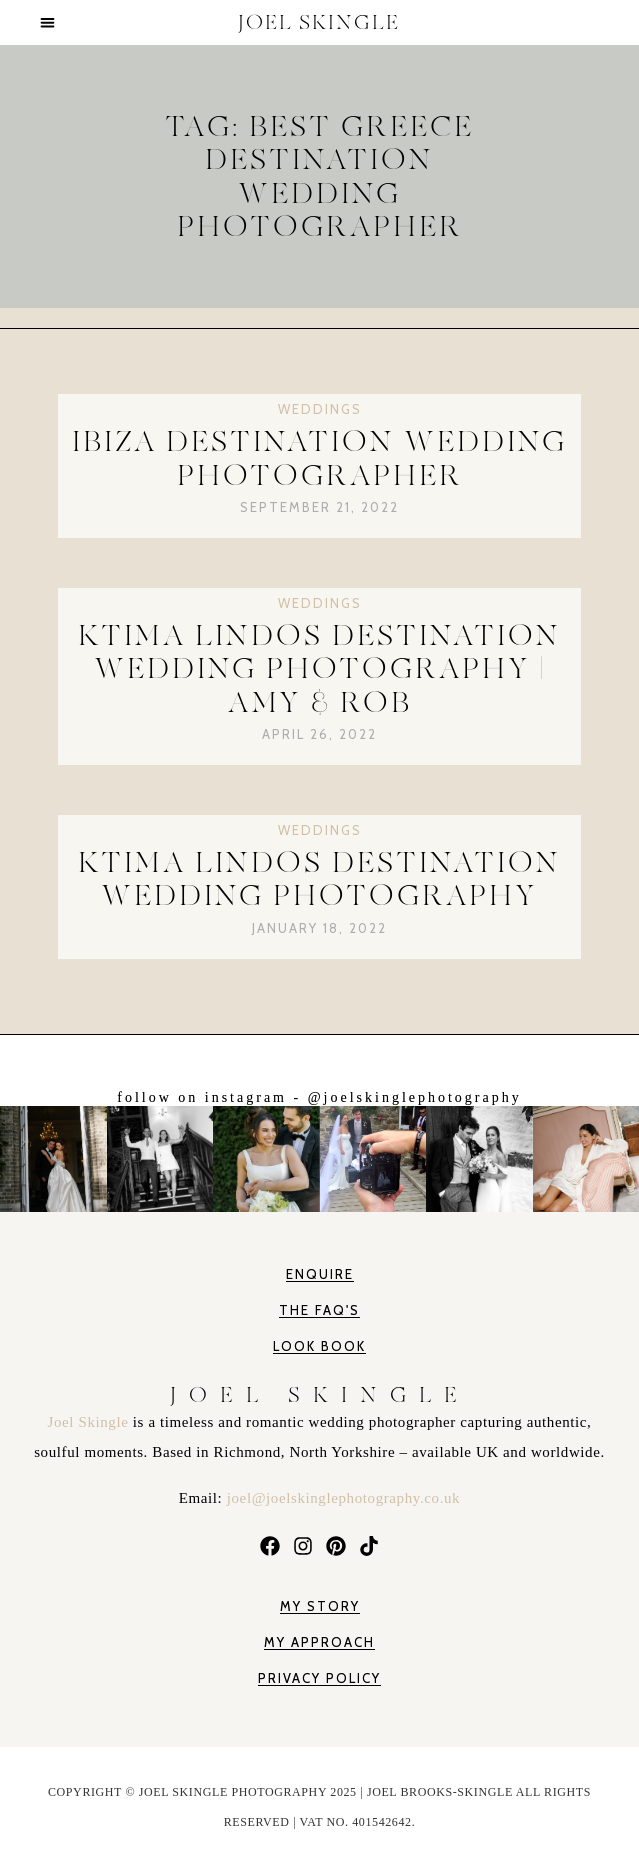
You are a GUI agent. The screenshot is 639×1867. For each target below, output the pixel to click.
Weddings (320, 409)
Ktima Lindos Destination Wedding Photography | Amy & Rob (319, 669)
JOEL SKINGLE (319, 22)
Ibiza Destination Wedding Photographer (319, 458)
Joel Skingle (90, 1422)
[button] (48, 22)
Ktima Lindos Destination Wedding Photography (319, 879)
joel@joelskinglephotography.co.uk (343, 1498)
